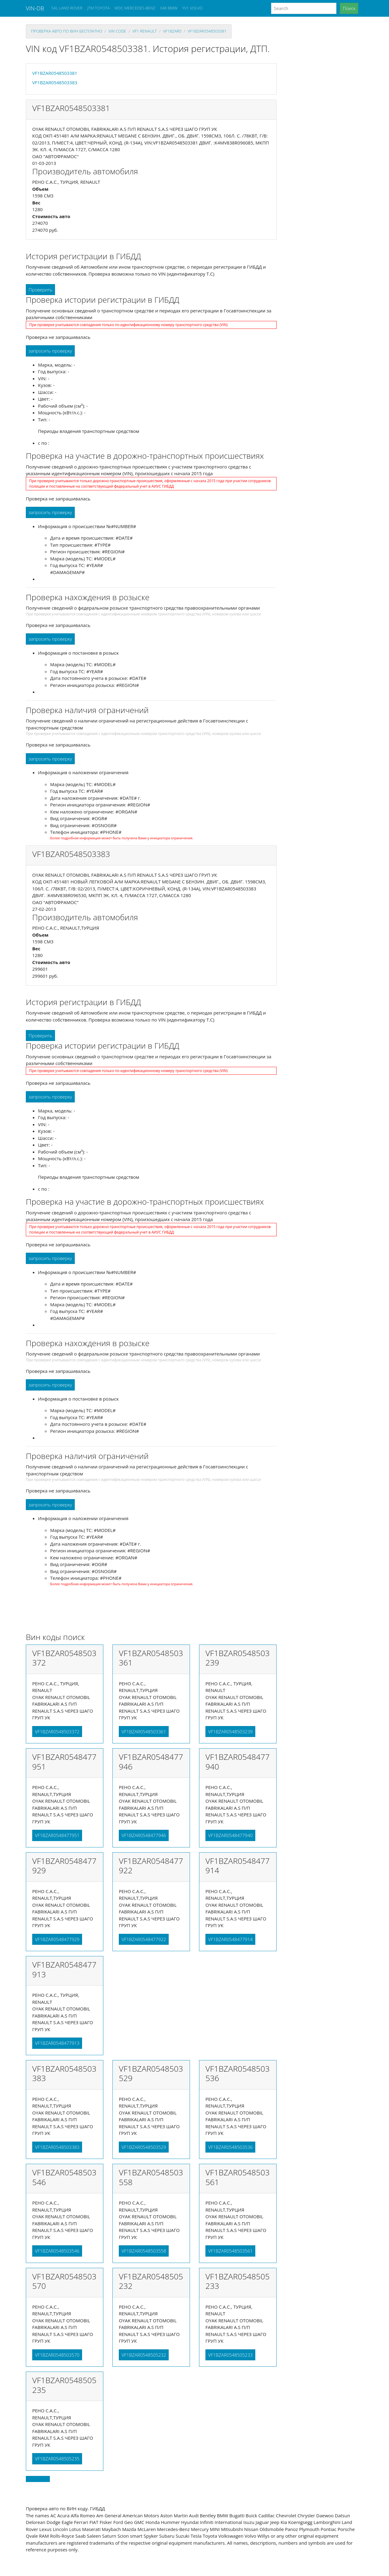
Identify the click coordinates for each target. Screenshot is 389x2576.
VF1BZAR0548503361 (144, 1731)
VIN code (117, 31)
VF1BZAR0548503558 (144, 2251)
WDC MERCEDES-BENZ (135, 8)
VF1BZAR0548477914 (230, 1939)
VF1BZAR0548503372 (57, 1731)
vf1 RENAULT (145, 31)
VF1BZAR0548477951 (57, 1835)
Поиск (349, 8)
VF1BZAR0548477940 (230, 1835)
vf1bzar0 (172, 31)
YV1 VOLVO (192, 8)
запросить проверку (50, 351)
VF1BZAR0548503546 (57, 2251)
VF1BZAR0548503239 (230, 1731)
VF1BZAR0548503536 (230, 2147)
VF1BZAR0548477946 (144, 1835)
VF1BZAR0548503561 (230, 2251)
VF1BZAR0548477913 (57, 2043)
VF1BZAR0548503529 (144, 2147)
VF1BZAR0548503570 (57, 2355)
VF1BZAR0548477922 (144, 1939)
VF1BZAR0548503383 (54, 82)
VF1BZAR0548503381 (207, 31)
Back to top (38, 2479)
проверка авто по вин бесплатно (66, 31)
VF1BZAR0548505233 (230, 2355)
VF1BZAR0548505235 (57, 2459)
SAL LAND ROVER (66, 8)
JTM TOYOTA (98, 8)
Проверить (40, 290)
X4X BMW (168, 8)
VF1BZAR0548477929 (57, 1939)
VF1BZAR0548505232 (144, 2355)
